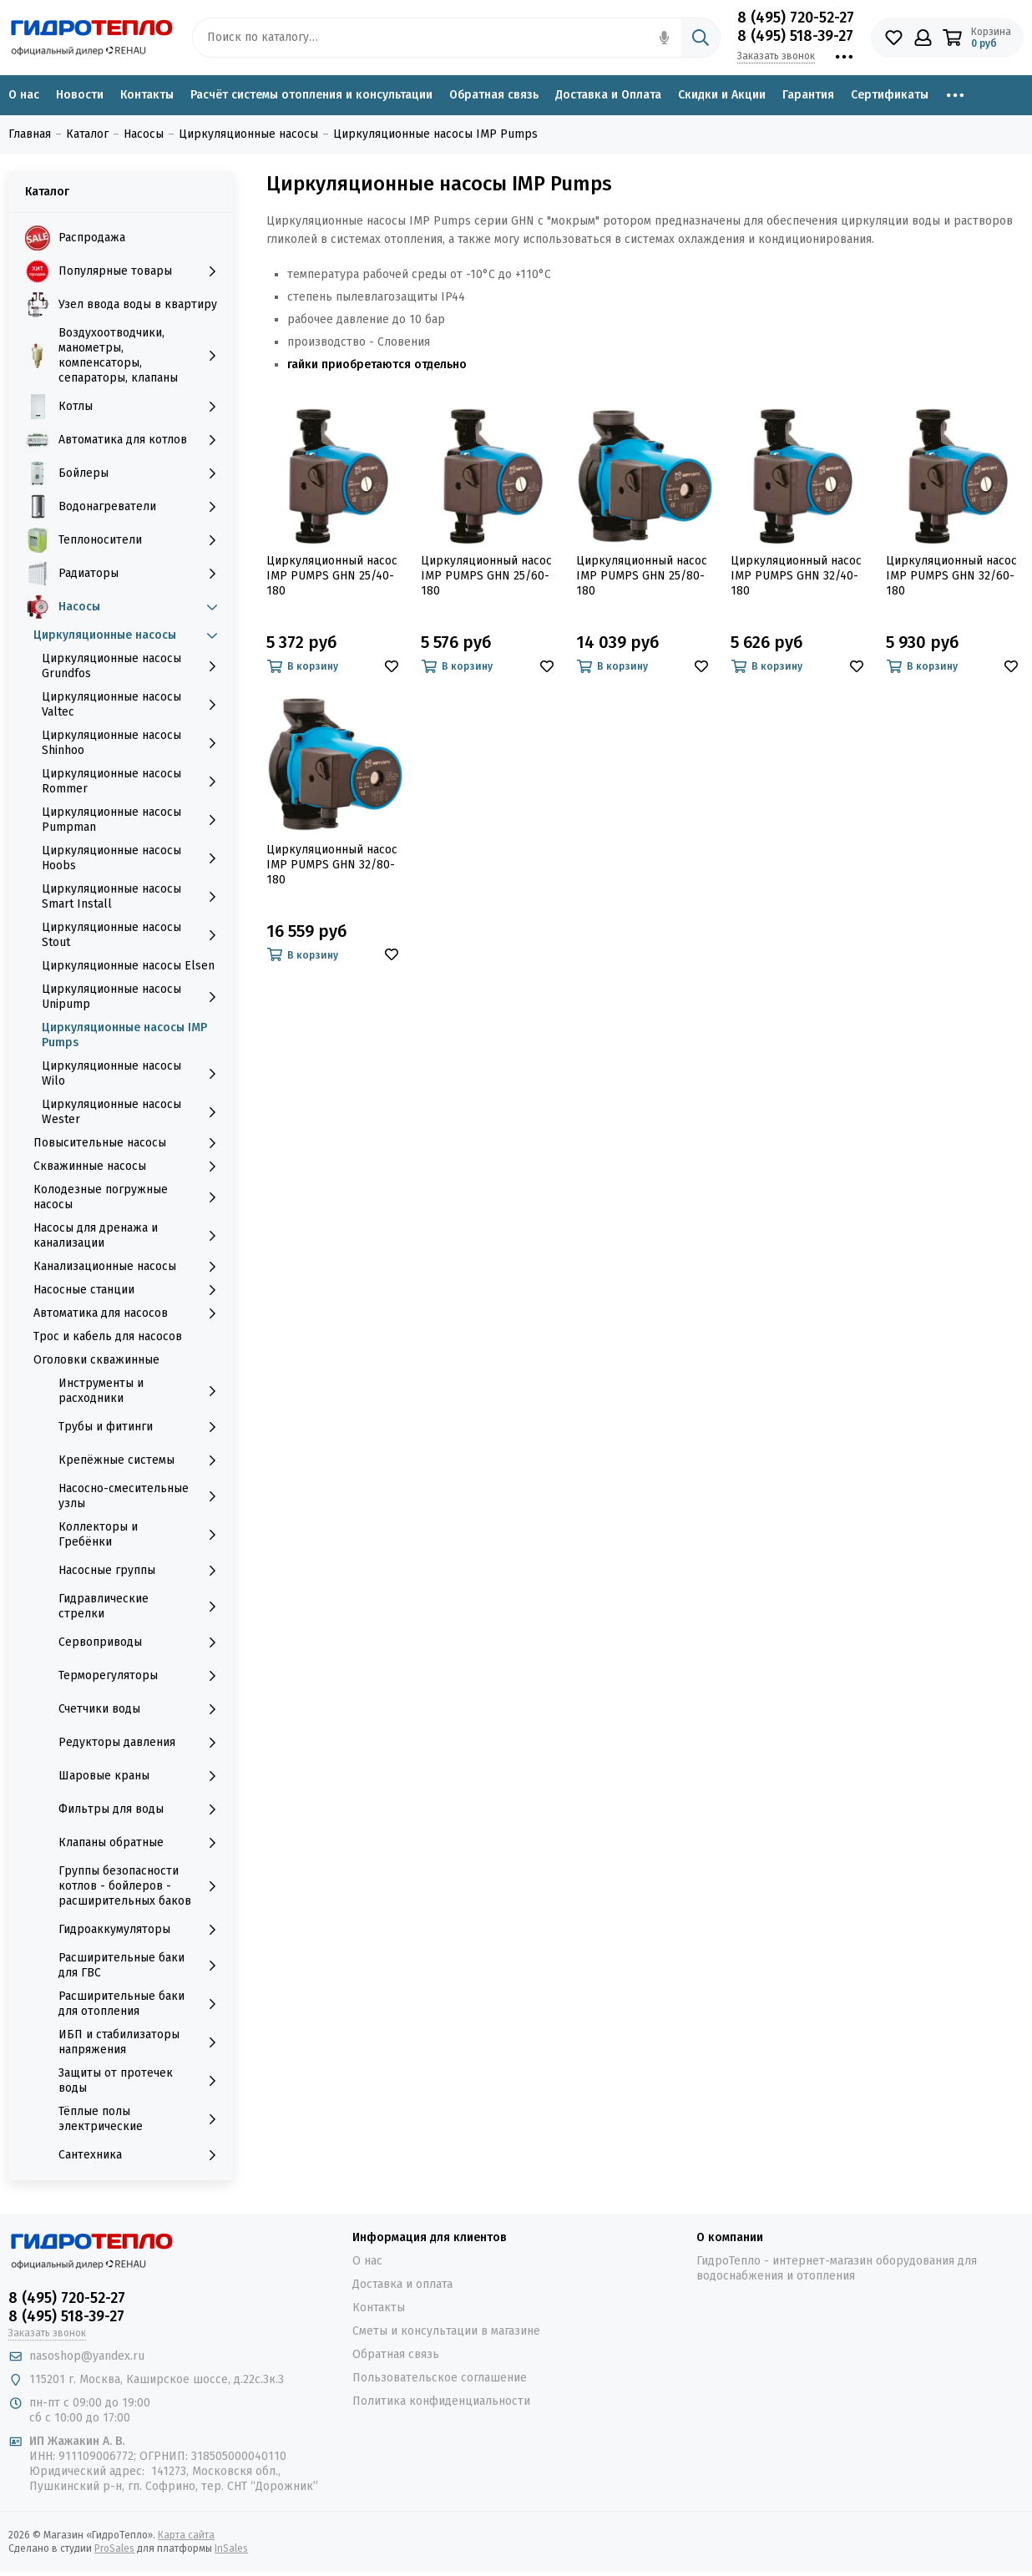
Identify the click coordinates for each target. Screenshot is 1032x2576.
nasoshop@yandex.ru (86, 2356)
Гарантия (808, 95)
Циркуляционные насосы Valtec (133, 704)
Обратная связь (494, 95)
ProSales (114, 2548)
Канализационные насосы (129, 1266)
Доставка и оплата (402, 2284)
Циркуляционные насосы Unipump (133, 996)
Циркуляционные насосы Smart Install (133, 896)
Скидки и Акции (722, 95)
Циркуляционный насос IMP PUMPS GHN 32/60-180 (951, 576)
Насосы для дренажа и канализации (129, 1235)
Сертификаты (889, 95)
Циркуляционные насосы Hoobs (133, 858)
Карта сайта (186, 2535)
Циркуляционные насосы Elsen (128, 966)
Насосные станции (129, 1290)
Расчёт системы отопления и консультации (311, 95)
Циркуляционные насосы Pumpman (133, 819)
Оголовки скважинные (96, 1360)
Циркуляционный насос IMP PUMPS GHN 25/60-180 (486, 576)
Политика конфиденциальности (441, 2401)
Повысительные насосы (129, 1143)
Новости (80, 95)
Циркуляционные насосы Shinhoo (133, 742)
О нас (23, 95)
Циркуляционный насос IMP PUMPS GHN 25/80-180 (641, 576)
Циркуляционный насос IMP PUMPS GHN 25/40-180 (331, 576)
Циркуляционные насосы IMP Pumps (124, 1035)
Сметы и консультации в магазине (446, 2331)
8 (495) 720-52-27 (795, 17)
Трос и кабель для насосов (107, 1336)
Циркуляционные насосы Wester (133, 1111)
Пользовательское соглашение (439, 2378)
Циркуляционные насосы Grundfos (133, 666)
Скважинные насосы (129, 1166)
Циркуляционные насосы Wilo (133, 1073)
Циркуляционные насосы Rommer (133, 781)
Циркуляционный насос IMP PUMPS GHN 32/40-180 (796, 576)
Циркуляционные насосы (129, 635)
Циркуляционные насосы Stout (133, 934)
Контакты (147, 95)
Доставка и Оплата (608, 95)
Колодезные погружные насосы (129, 1197)
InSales (231, 2548)
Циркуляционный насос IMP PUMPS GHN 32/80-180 (331, 865)
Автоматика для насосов (129, 1313)
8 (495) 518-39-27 (795, 36)
